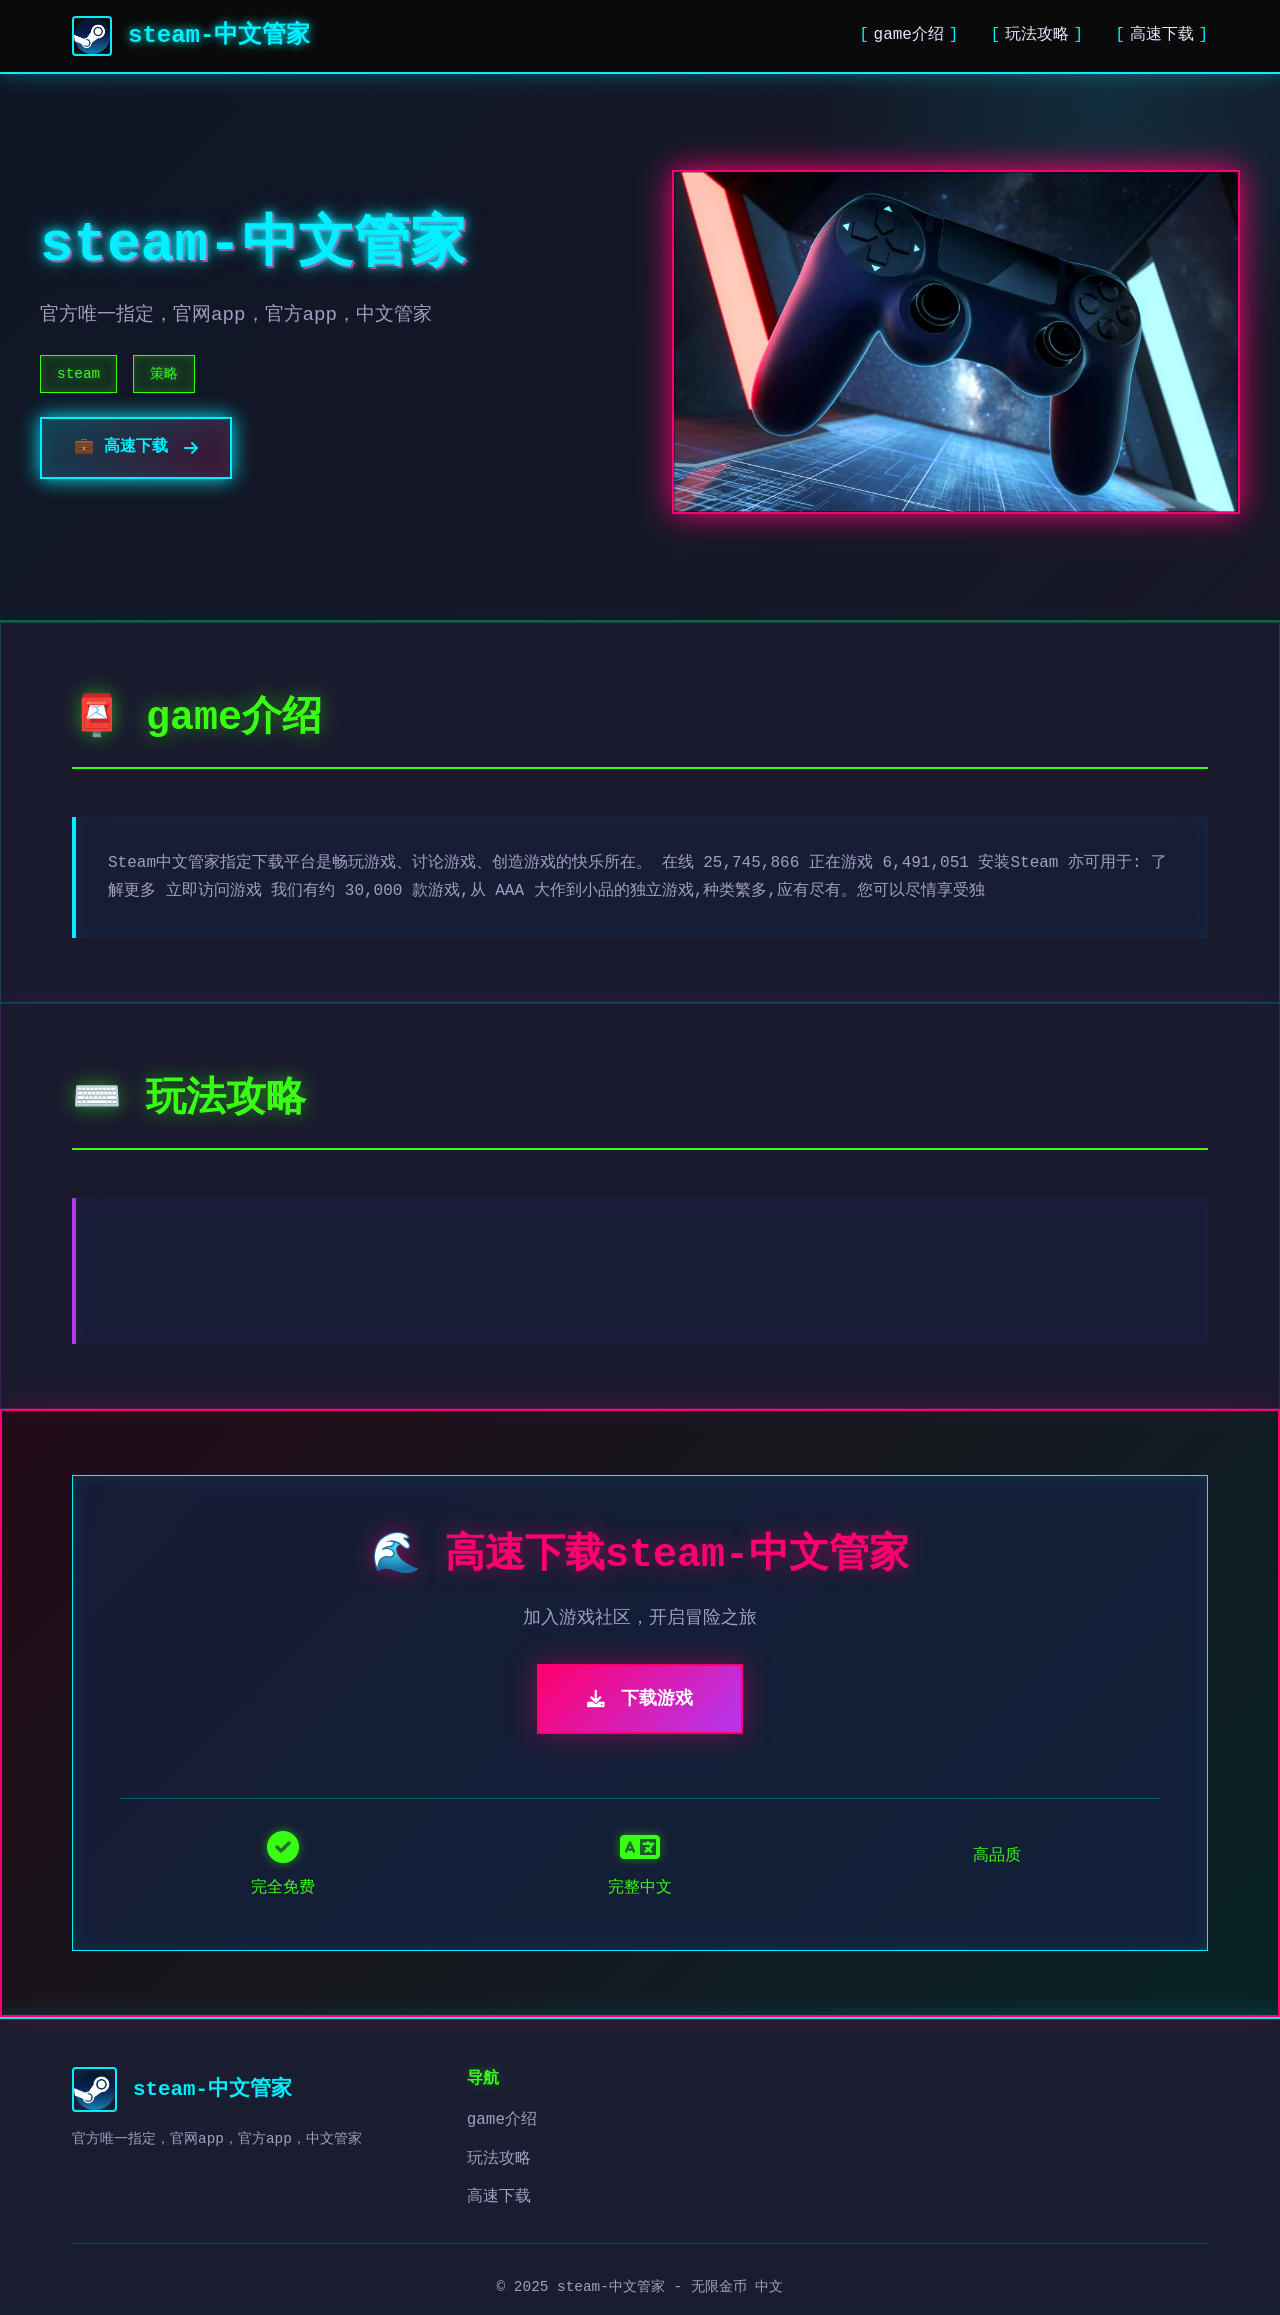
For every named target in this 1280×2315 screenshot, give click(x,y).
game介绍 (909, 35)
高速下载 (1162, 35)
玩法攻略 (1037, 35)
